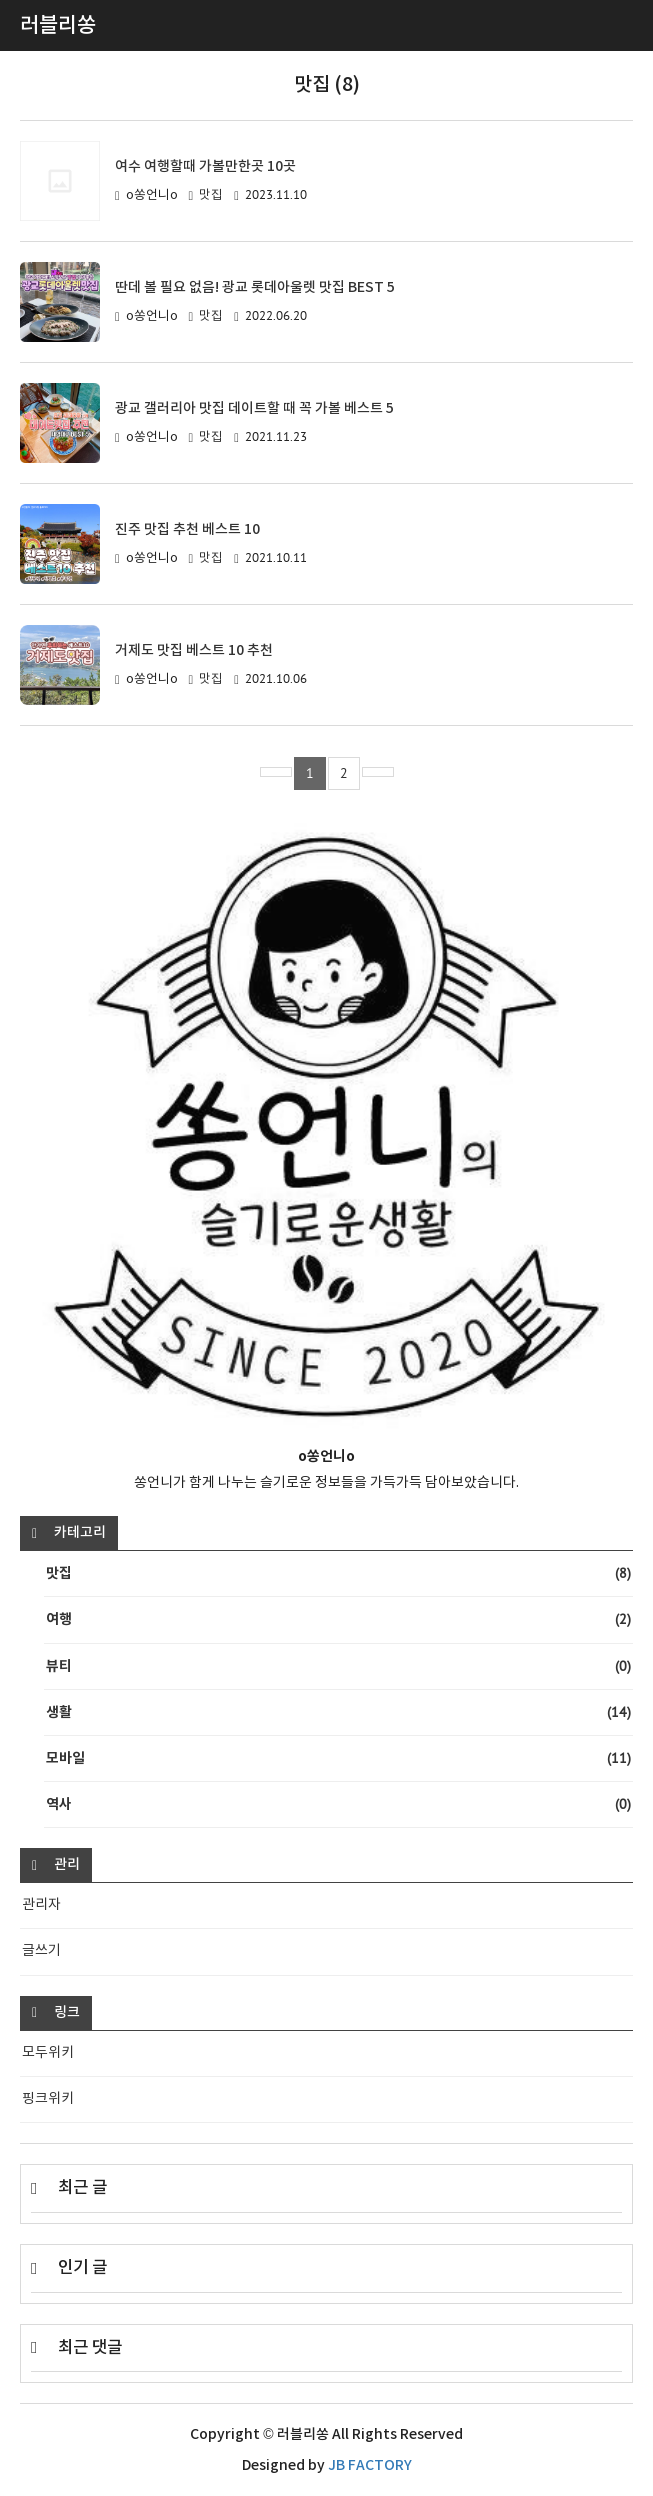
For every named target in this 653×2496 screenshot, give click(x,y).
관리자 (41, 1905)
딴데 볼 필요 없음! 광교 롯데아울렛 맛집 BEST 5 (255, 287)
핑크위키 (48, 2099)
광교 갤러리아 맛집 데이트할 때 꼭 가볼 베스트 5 (254, 408)
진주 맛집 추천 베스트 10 (187, 529)
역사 (338, 1804)
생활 (338, 1712)
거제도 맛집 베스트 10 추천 (194, 650)
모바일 (338, 1758)
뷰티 (338, 1666)
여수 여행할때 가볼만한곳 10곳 (205, 166)
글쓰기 (41, 1951)
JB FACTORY (370, 2465)
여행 (338, 1619)
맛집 (211, 195)
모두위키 (48, 2053)
